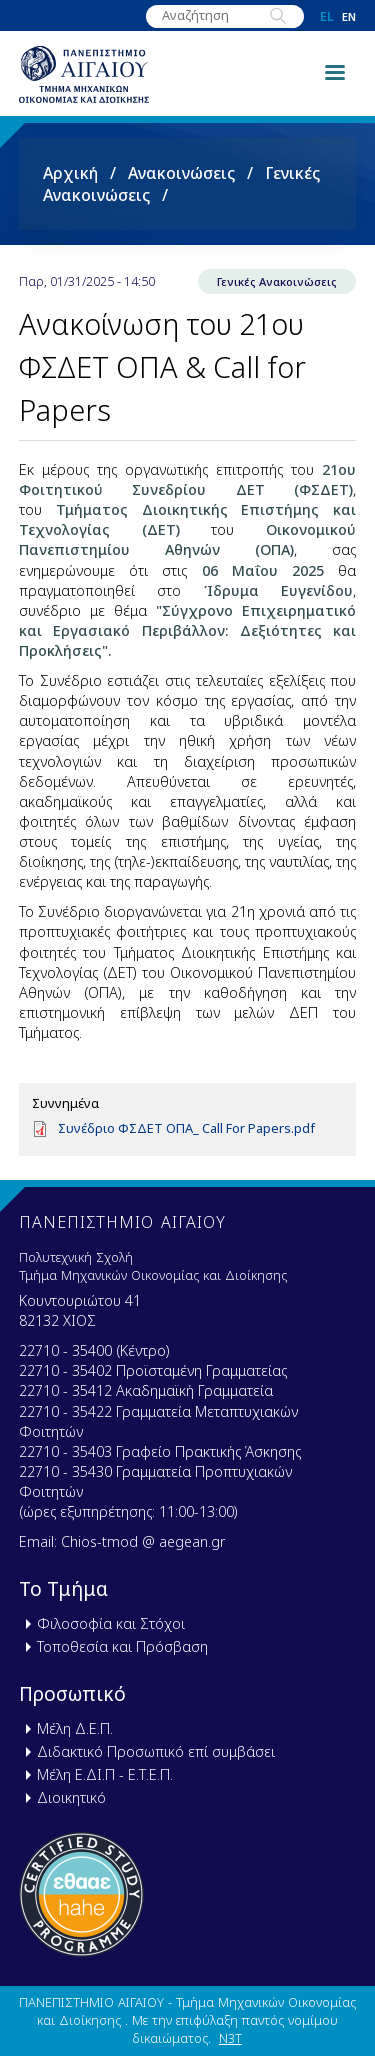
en (349, 16)
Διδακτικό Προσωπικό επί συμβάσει (156, 1751)
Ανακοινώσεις (181, 173)
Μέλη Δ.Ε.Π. (75, 1728)
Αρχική (70, 173)
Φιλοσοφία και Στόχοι (111, 1623)
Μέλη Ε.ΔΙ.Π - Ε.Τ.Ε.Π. (105, 1774)
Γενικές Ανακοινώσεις (277, 281)
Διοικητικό (71, 1797)
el (327, 16)
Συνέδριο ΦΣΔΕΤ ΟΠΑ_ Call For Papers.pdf (186, 1128)
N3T (230, 2038)
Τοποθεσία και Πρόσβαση (122, 1646)
